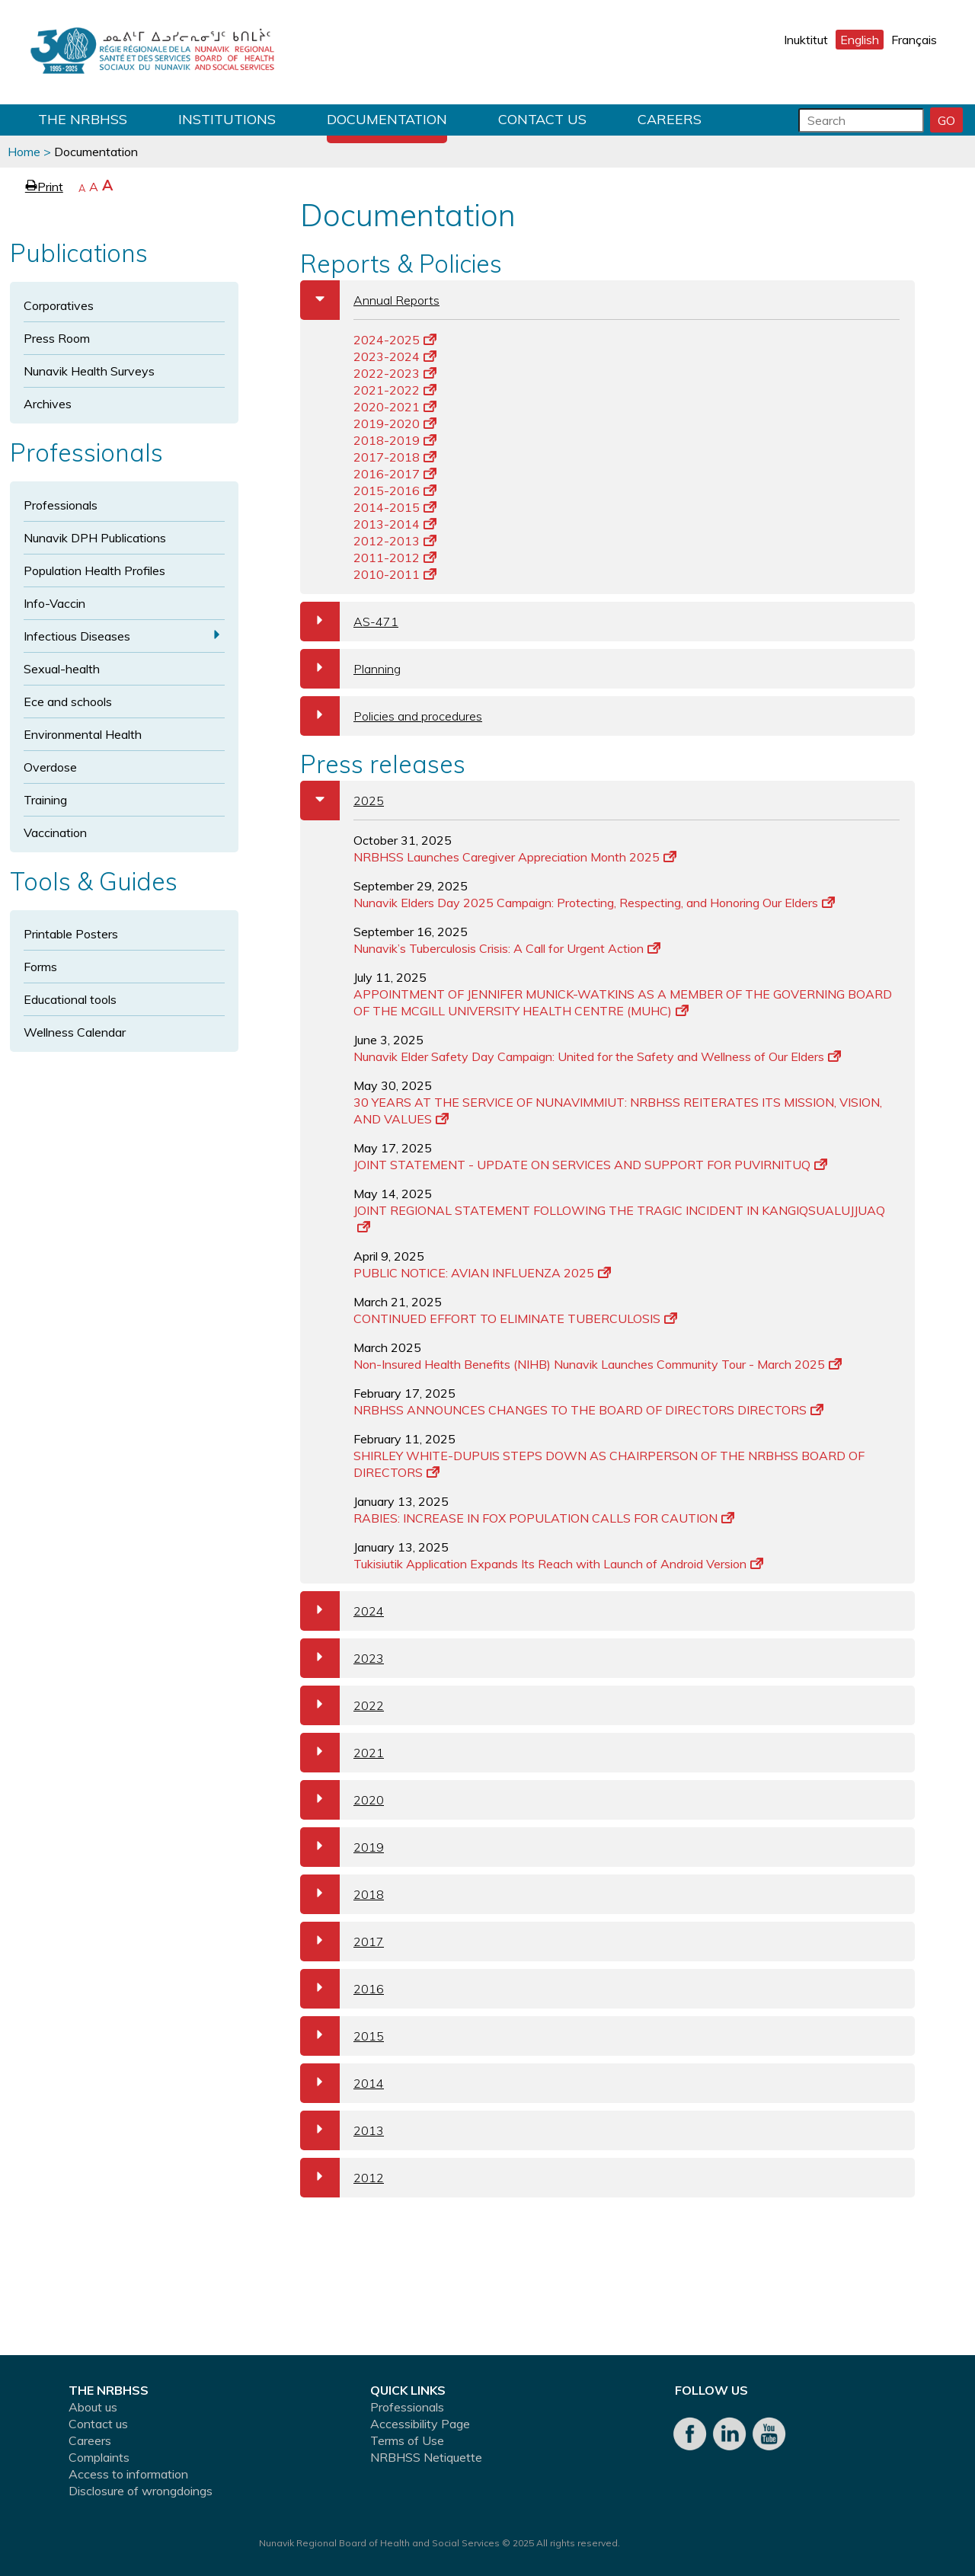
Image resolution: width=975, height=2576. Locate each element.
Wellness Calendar (75, 1032)
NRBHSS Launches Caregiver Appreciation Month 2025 (514, 857)
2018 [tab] (342, 1894)
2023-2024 (394, 356)
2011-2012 (394, 557)
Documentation (387, 119)
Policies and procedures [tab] (391, 716)
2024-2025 (394, 339)
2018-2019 (394, 440)
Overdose (50, 767)
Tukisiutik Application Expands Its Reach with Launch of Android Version (558, 1563)
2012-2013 (394, 540)
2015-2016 (394, 490)
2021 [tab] (342, 1752)
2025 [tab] (342, 800)
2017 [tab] (342, 1941)
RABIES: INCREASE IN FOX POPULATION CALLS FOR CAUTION (543, 1518)
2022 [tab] (342, 1705)
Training (45, 799)
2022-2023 (394, 373)
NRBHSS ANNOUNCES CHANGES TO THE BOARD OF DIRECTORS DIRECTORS (588, 1409)
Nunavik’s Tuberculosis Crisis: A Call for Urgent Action (506, 948)
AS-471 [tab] (349, 621)
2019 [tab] (342, 1847)
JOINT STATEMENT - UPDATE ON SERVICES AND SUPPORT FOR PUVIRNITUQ (590, 1164)
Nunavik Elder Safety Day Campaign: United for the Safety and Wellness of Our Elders (597, 1056)
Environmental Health (83, 734)
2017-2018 (394, 457)
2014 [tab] (342, 2083)
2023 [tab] (342, 1658)
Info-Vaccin (54, 603)
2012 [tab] (342, 2177)
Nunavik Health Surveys (89, 371)
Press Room (57, 338)
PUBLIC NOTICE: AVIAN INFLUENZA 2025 (482, 1272)
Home (24, 151)
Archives (48, 403)
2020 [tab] (342, 1800)
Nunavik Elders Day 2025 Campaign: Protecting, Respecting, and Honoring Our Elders (594, 902)
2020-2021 (394, 406)
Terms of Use (407, 2440)
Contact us (542, 119)
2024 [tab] (342, 1611)
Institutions (227, 119)
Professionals (61, 505)
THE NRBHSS (82, 119)
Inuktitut (806, 39)
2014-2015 (394, 507)
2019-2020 (394, 423)
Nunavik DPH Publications (95, 537)
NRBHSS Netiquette (426, 2457)
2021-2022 (394, 390)
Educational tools (70, 999)
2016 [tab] (342, 1989)
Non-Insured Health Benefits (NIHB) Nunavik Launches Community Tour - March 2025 (597, 1364)
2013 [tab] (342, 2130)
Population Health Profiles (94, 570)
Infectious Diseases (77, 636)
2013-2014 (394, 524)
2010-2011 (394, 574)
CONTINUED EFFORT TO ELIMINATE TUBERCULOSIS (515, 1318)
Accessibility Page (420, 2423)
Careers (670, 119)
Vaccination (55, 832)
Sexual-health (62, 668)
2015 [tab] (342, 2036)
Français (914, 39)
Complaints (99, 2457)
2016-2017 (394, 473)
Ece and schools (68, 701)
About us (93, 2407)
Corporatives (59, 305)
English (859, 39)
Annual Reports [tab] (370, 300)
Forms (40, 966)
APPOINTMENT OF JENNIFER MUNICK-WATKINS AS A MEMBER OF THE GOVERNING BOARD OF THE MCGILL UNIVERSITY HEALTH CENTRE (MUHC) (622, 1002)
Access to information (128, 2474)
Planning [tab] (350, 669)
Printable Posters (71, 933)
